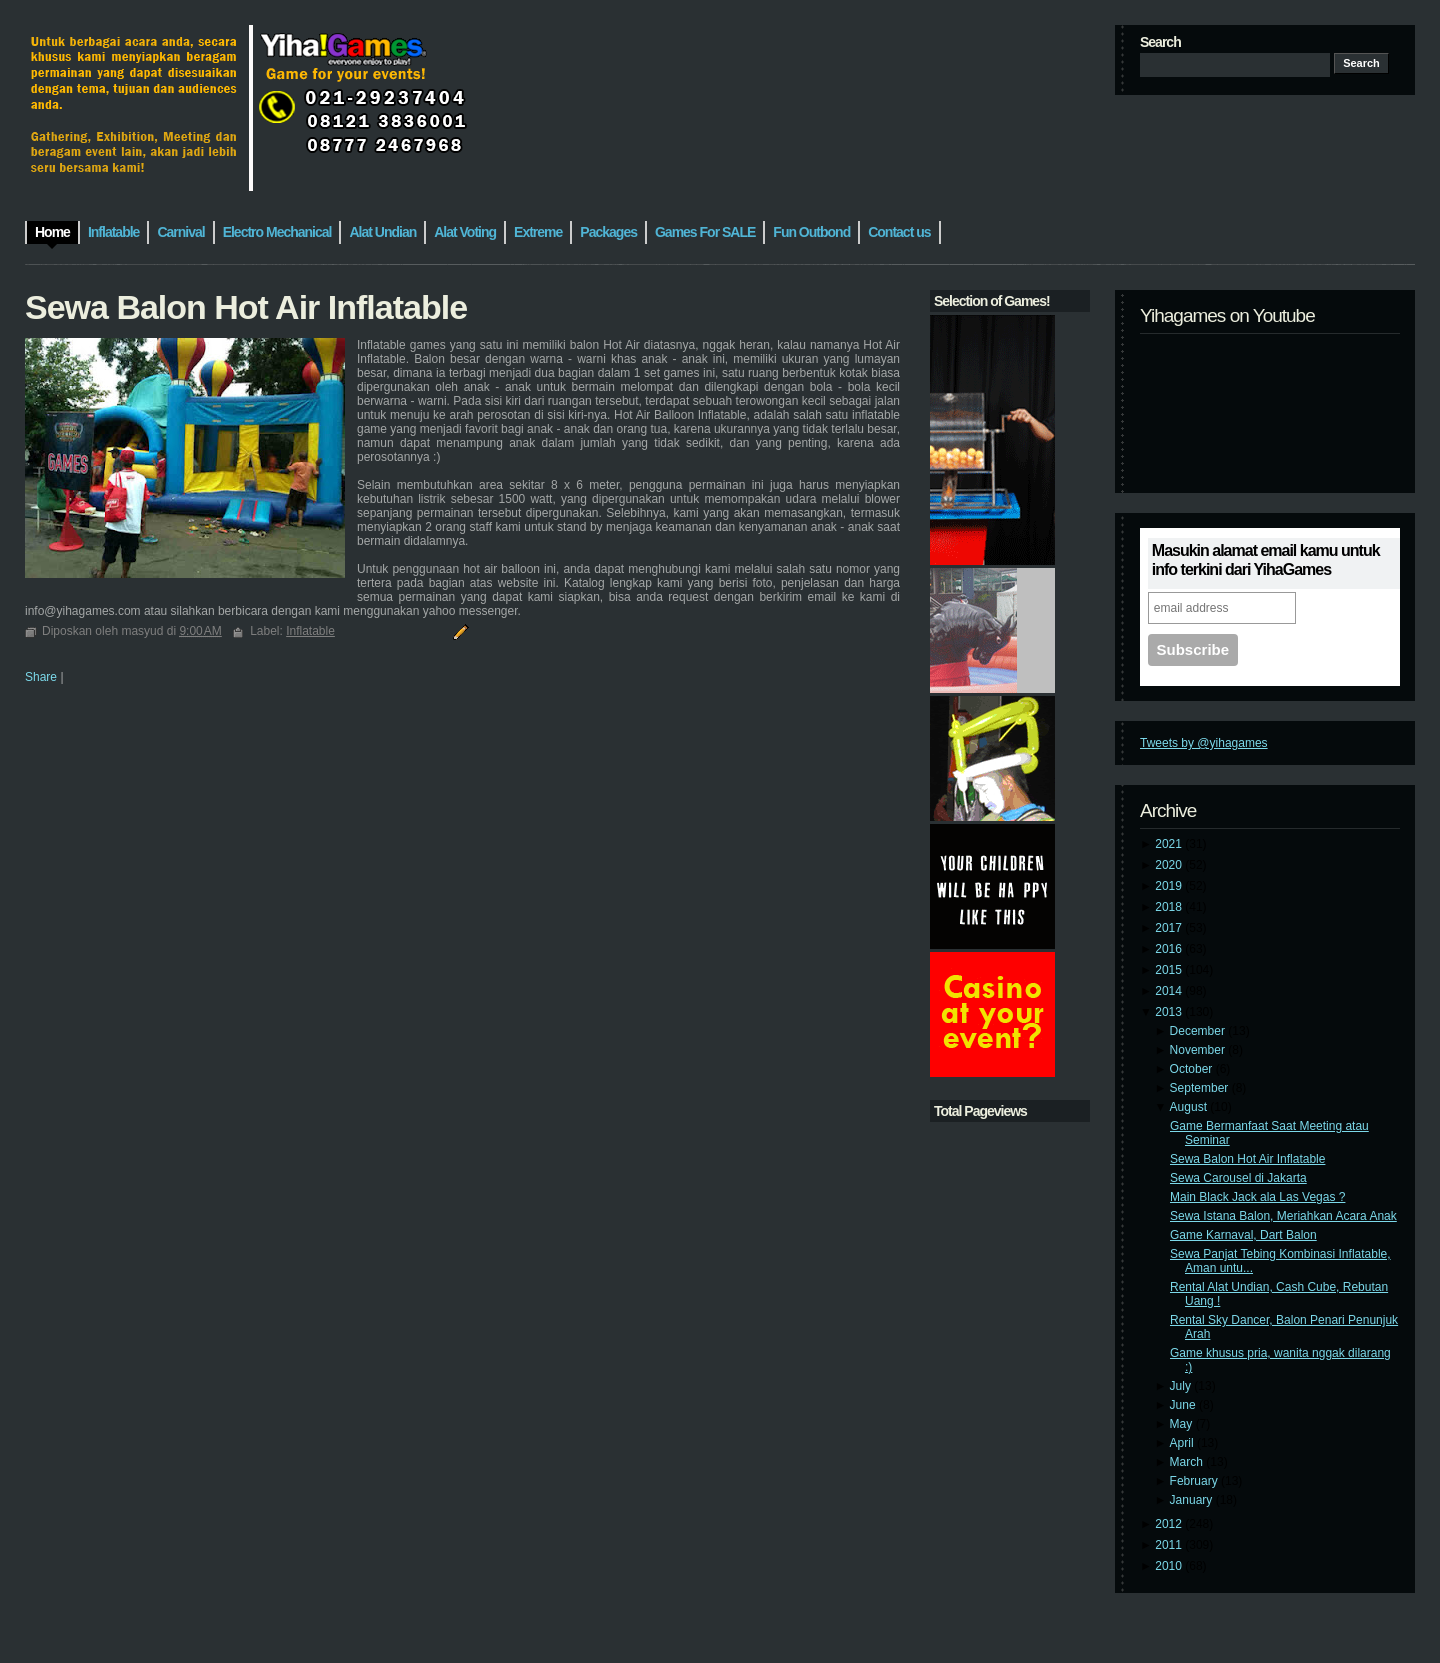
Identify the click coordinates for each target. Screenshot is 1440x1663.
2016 (1170, 949)
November (1199, 1050)
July (1182, 1386)
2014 (1170, 991)
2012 (1170, 1524)
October (1193, 1069)
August (1190, 1107)
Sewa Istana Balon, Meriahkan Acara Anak (1283, 1216)
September (1201, 1088)
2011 (1170, 1545)
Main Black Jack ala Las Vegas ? (1257, 1197)
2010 (1170, 1566)
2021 (1170, 844)
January (1193, 1500)
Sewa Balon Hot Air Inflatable (1247, 1159)
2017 (1170, 928)
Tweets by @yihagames (1204, 743)
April (1183, 1443)
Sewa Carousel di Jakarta (1238, 1178)
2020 (1170, 865)
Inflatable (310, 631)
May (1183, 1424)
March (1188, 1462)
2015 (1170, 970)
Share (41, 677)
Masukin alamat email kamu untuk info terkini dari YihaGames (1266, 560)
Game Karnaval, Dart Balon (1243, 1235)
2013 (1170, 1012)
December (1199, 1031)
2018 (1170, 907)
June (1184, 1405)
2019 (1170, 886)
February (1195, 1481)
